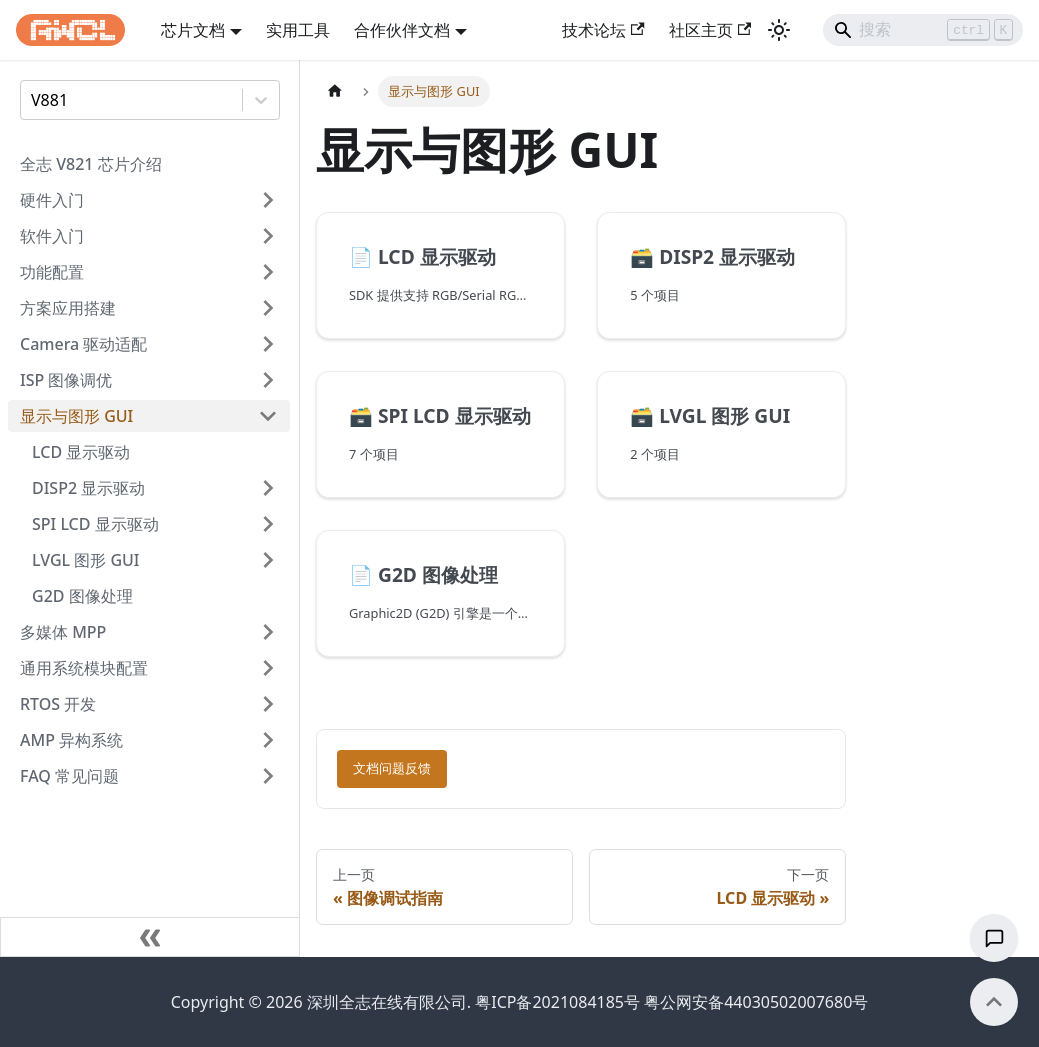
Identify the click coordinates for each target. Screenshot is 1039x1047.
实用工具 (298, 30)
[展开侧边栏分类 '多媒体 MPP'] (268, 632)
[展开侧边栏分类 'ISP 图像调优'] (268, 380)
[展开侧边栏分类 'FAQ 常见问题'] (268, 776)
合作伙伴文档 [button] (402, 30)
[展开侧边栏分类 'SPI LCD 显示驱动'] (268, 524)
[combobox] (33, 100)
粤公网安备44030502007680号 (756, 1002)
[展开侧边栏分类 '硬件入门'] (268, 200)
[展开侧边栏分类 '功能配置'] (268, 272)
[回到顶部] (994, 1002)
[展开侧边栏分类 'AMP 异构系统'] (268, 740)
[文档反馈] (994, 938)
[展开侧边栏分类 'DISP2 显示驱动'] (268, 488)
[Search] (923, 30)
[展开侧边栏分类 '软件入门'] (268, 236)
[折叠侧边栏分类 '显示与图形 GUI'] (268, 416)
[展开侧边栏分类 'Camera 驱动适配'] (268, 344)
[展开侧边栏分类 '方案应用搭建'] (268, 308)
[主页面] (335, 91)
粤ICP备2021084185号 (557, 1002)
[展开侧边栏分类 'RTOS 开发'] (268, 704)
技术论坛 (603, 30)
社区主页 (710, 30)
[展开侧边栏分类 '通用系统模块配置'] (268, 668)
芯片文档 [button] (193, 30)
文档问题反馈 (392, 768)
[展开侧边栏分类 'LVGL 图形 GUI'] (268, 560)
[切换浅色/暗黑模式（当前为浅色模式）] (779, 30)
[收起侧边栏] (150, 937)
